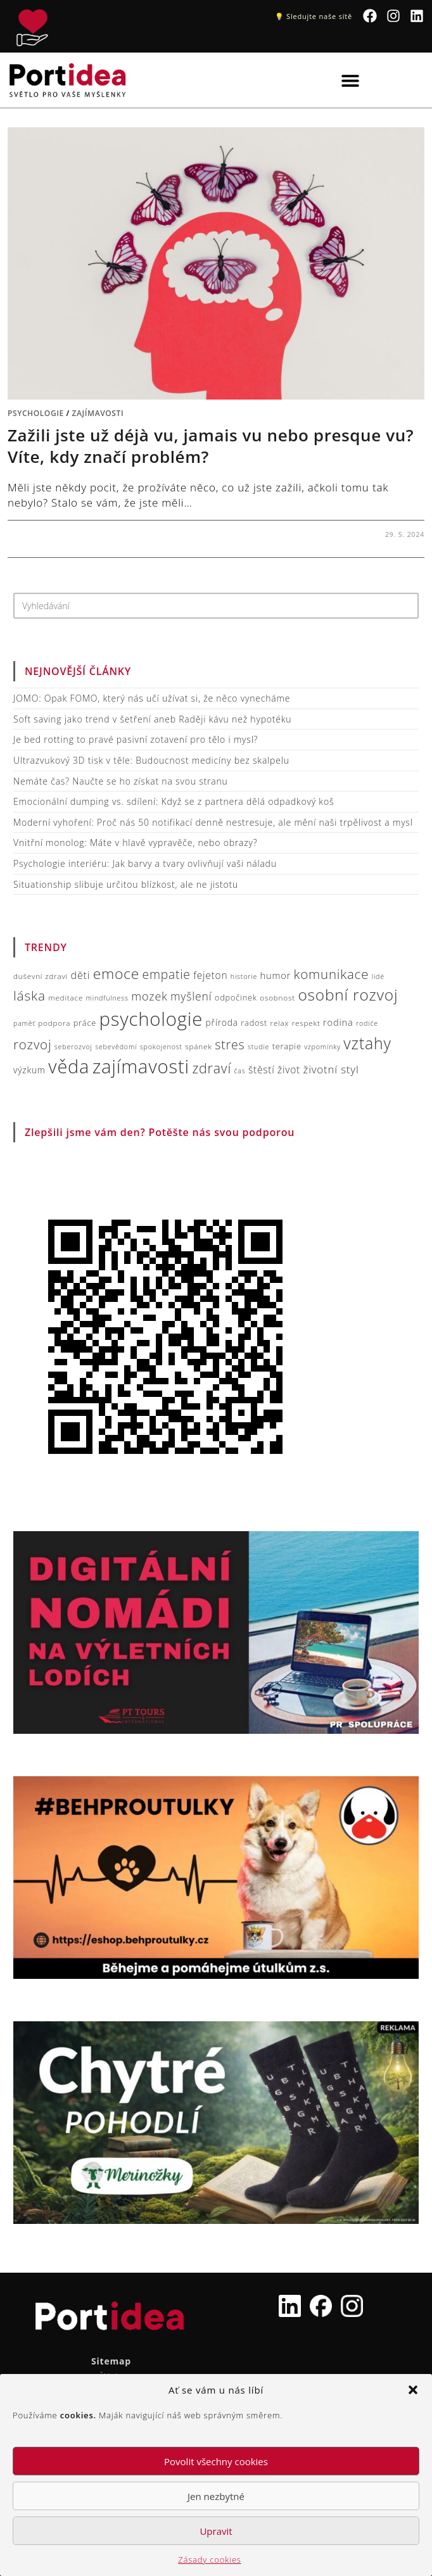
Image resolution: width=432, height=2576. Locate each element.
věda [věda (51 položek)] (68, 1066)
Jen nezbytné (216, 2496)
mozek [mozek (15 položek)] (149, 996)
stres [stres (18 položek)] (230, 1044)
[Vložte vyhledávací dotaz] (216, 606)
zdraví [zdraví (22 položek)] (211, 1068)
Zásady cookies (209, 2559)
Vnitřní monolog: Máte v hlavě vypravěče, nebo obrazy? (135, 843)
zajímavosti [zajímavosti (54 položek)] (140, 1066)
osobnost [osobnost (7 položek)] (277, 997)
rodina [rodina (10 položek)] (338, 1022)
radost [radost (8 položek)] (254, 1022)
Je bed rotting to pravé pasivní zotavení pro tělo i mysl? (135, 739)
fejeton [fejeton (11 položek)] (210, 975)
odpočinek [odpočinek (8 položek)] (236, 997)
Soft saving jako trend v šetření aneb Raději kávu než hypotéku (152, 719)
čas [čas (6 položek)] (240, 1070)
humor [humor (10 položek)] (275, 975)
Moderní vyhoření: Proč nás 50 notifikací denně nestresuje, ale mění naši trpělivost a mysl (213, 822)
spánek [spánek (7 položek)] (198, 1046)
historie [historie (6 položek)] (244, 976)
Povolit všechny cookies (216, 2461)
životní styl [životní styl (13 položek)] (331, 1069)
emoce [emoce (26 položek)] (116, 973)
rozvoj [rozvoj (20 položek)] (32, 1044)
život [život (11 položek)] (288, 1069)
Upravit (216, 2531)
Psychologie (36, 413)
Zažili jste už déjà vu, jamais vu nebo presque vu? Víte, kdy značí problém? (211, 446)
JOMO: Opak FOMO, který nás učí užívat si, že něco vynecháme (151, 698)
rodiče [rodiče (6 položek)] (367, 1023)
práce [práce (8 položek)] (84, 1022)
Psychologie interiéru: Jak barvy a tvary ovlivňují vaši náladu (145, 863)
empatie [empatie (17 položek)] (167, 974)
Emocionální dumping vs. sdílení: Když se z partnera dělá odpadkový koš (173, 801)
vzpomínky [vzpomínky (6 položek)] (322, 1046)
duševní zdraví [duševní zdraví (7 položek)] (40, 976)
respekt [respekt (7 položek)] (306, 1023)
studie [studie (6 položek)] (258, 1046)
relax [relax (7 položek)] (279, 1023)
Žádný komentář (53, 534)
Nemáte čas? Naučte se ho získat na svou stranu (120, 781)
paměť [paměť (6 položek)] (24, 1023)
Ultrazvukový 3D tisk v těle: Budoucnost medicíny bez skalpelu (151, 760)
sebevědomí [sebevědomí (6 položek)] (116, 1046)
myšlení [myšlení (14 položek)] (191, 996)
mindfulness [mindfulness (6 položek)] (107, 998)
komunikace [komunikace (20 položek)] (331, 974)
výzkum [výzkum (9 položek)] (29, 1070)
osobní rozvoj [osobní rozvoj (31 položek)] (348, 994)
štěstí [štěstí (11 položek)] (261, 1069)
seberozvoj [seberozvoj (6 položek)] (73, 1046)
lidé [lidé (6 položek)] (378, 976)
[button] (413, 2389)
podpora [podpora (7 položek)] (54, 1023)
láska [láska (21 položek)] (29, 995)
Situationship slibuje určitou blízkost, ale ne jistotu (125, 884)
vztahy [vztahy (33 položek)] (367, 1043)
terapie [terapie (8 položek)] (287, 1046)
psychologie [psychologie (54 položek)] (151, 1019)
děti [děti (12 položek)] (81, 975)
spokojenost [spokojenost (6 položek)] (161, 1046)
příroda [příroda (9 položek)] (222, 1022)
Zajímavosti (98, 413)
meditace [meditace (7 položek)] (65, 997)
